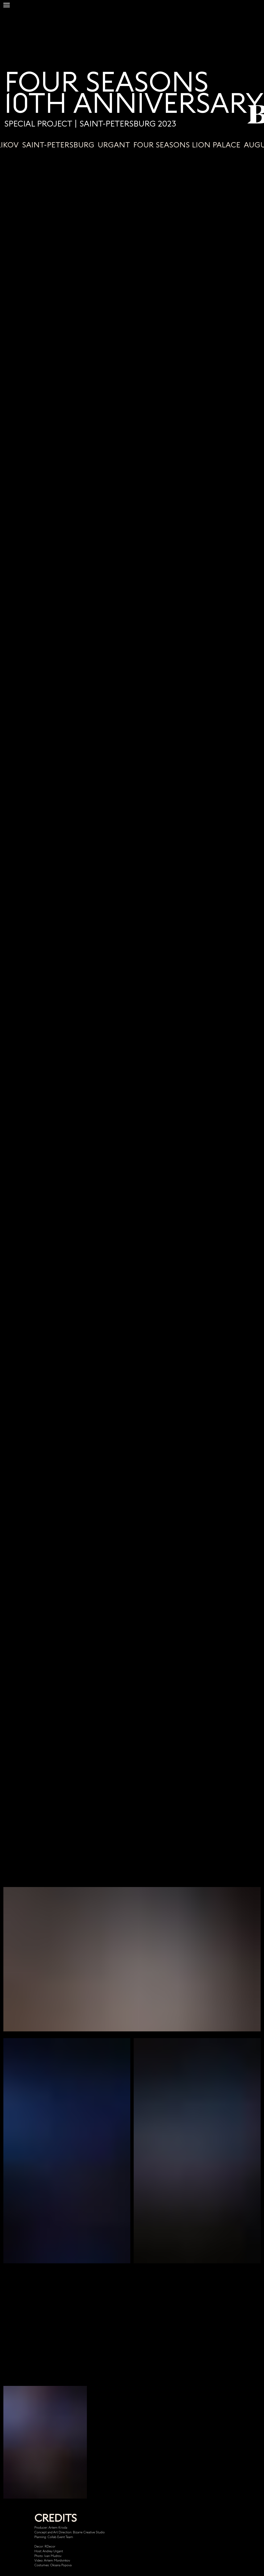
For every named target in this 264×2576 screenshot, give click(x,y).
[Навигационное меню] (6, 5)
